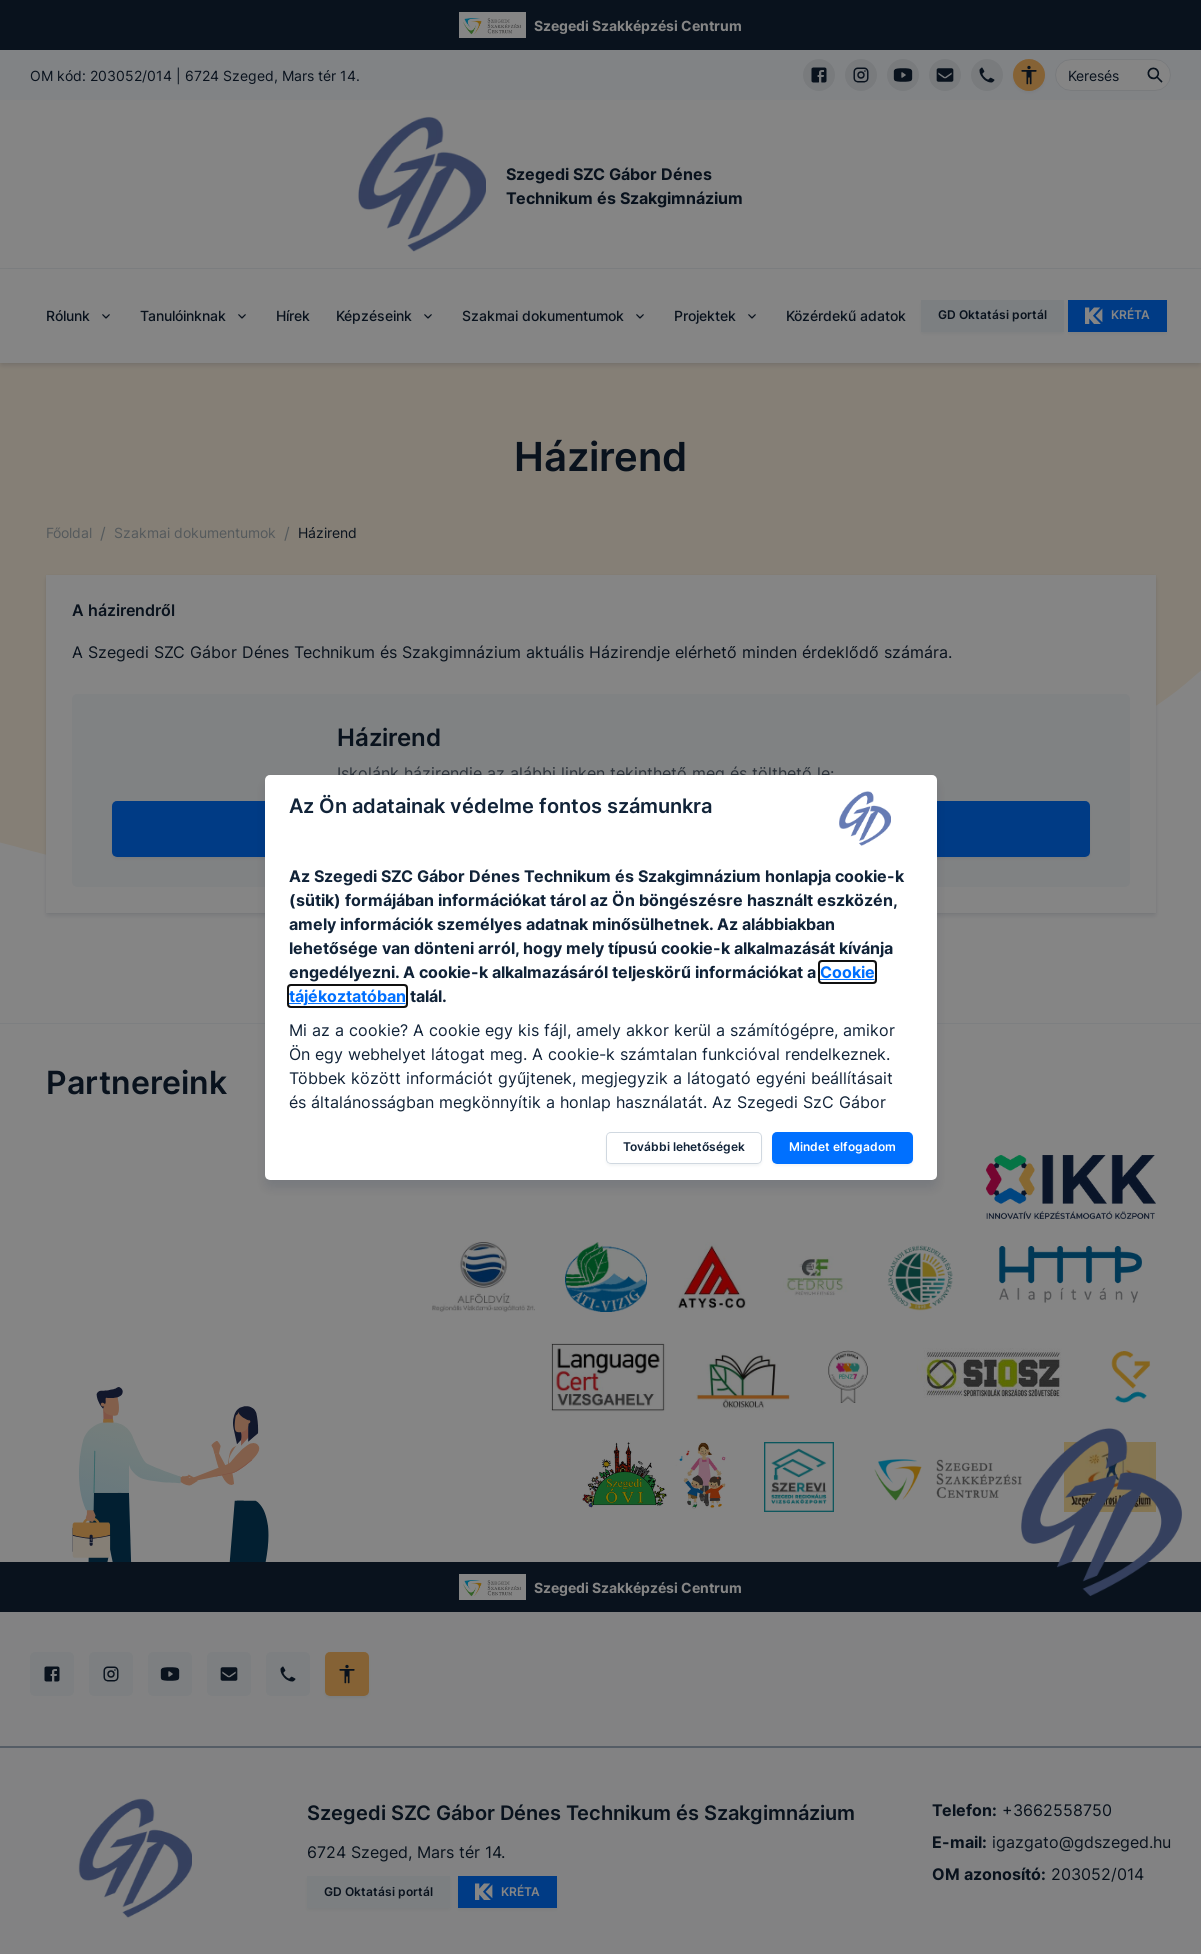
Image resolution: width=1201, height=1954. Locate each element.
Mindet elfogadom (842, 1146)
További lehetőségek (684, 1146)
